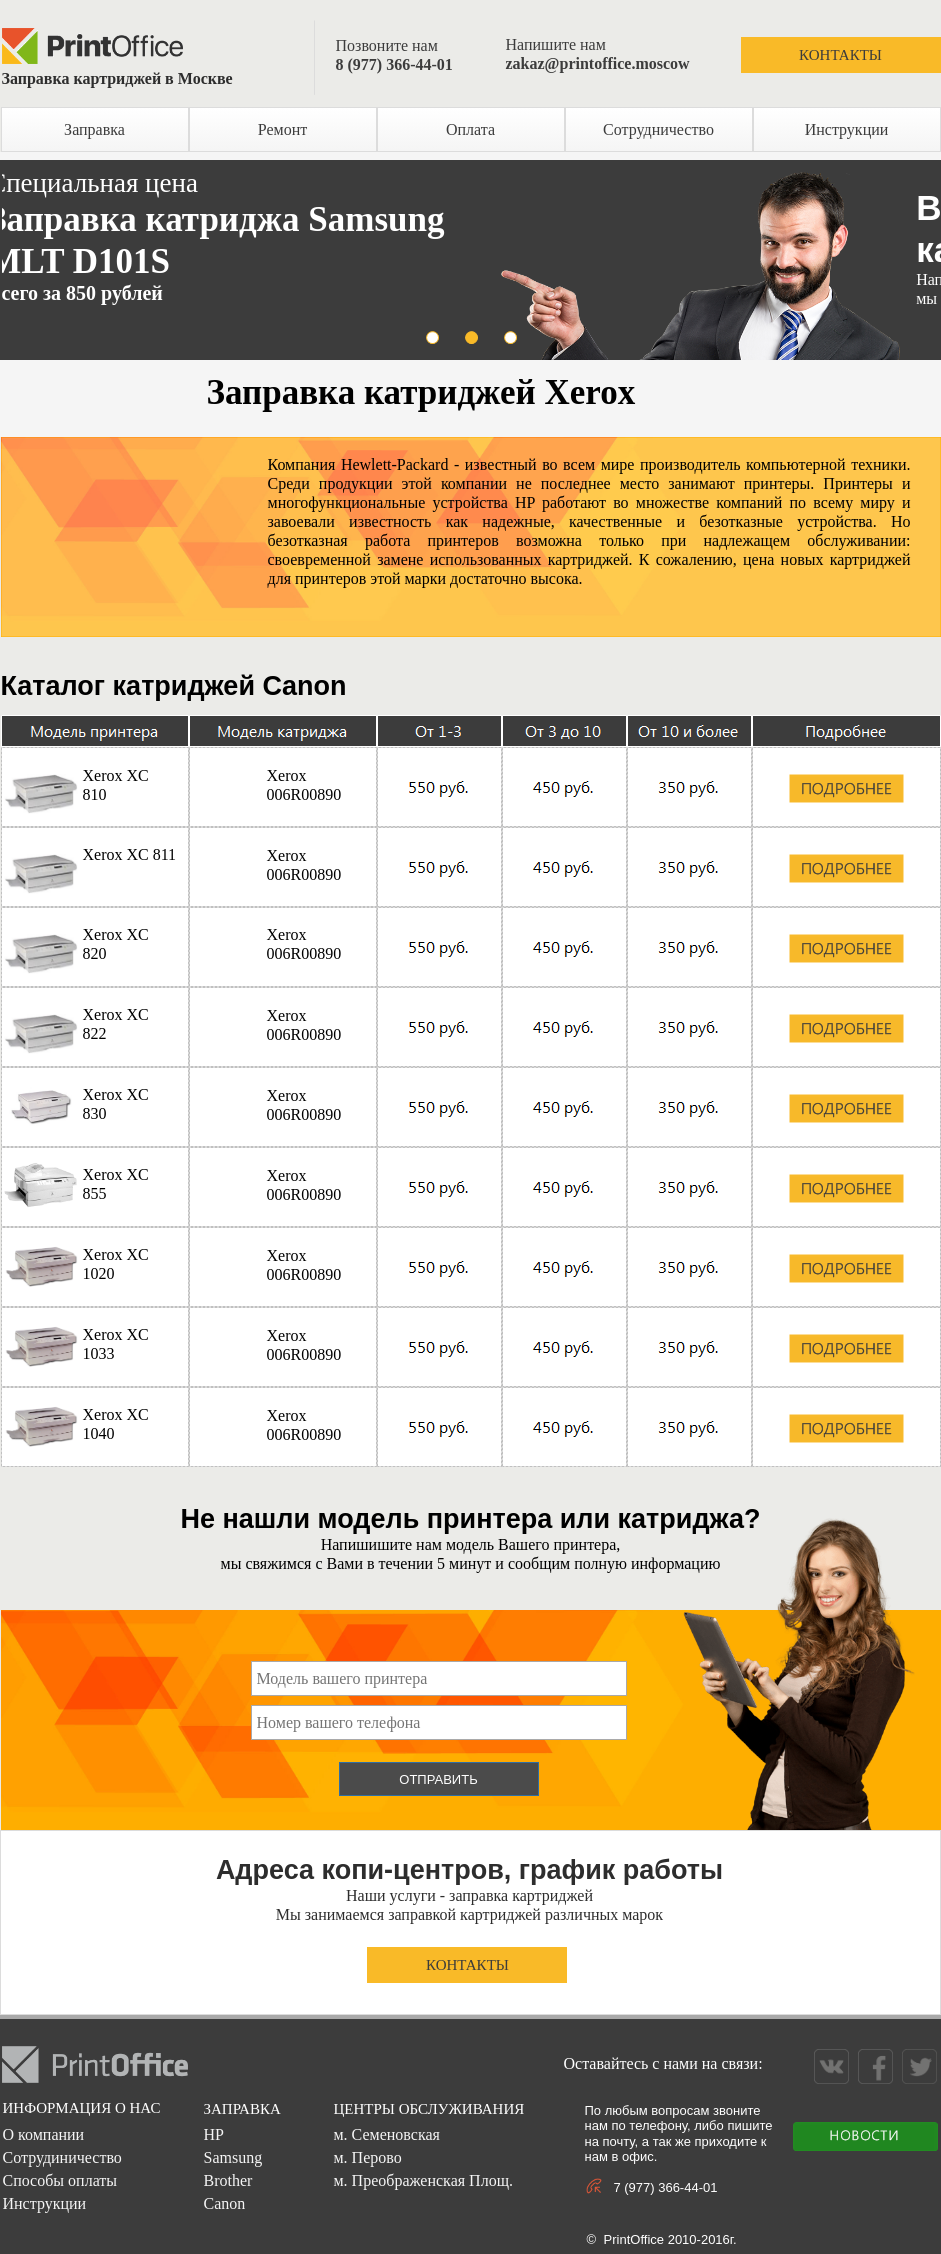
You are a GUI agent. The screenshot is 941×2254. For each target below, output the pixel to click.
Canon (224, 2203)
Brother (227, 2180)
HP (213, 2134)
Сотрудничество (658, 129)
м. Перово (367, 2157)
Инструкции (847, 129)
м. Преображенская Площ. (422, 2180)
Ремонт (282, 129)
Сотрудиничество (61, 2157)
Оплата (470, 129)
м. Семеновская (386, 2134)
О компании (43, 2134)
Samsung (232, 2157)
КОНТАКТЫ (840, 55)
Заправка (94, 129)
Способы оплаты (59, 2180)
